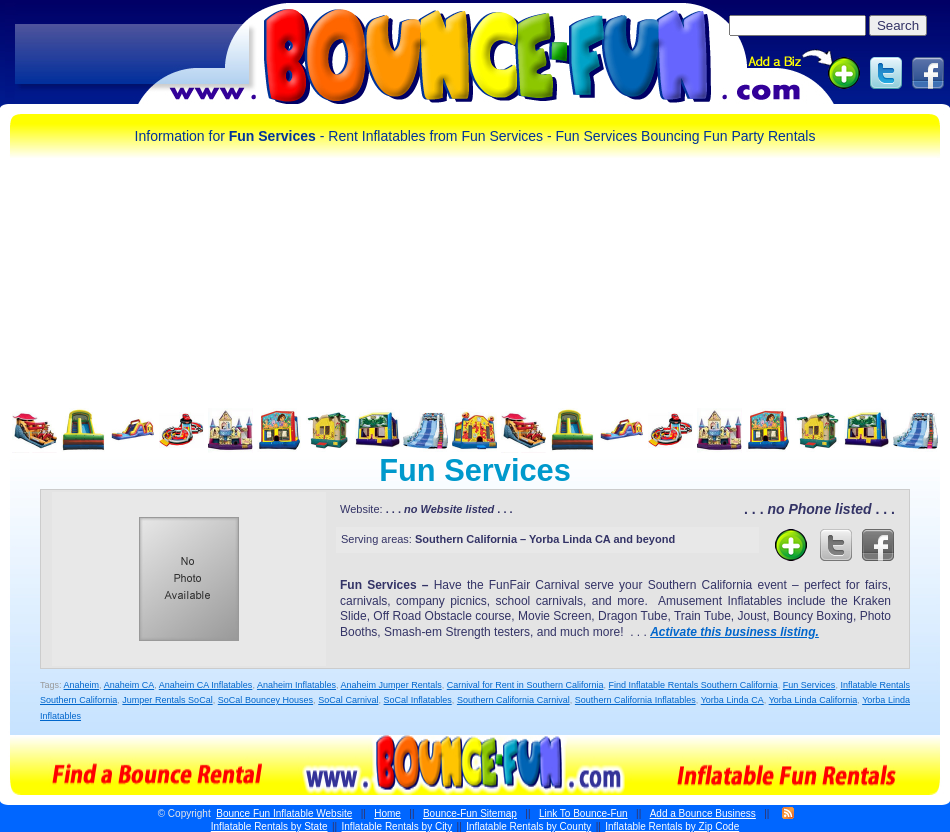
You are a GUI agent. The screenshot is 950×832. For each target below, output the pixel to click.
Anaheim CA (129, 685)
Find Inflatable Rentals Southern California (693, 685)
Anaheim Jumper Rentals (391, 685)
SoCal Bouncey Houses (265, 700)
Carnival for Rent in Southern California (525, 685)
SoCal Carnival (348, 700)
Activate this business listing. (734, 632)
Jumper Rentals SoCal (167, 700)
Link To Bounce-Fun (583, 813)
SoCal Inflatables (418, 700)
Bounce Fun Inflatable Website (284, 813)
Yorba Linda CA (732, 700)
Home (387, 813)
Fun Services (809, 685)
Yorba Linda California (813, 700)
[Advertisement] (132, 55)
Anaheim (82, 685)
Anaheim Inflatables (296, 685)
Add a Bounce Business (703, 813)
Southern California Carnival (513, 700)
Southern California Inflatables (635, 700)
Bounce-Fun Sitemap (470, 813)
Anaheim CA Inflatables (206, 685)
